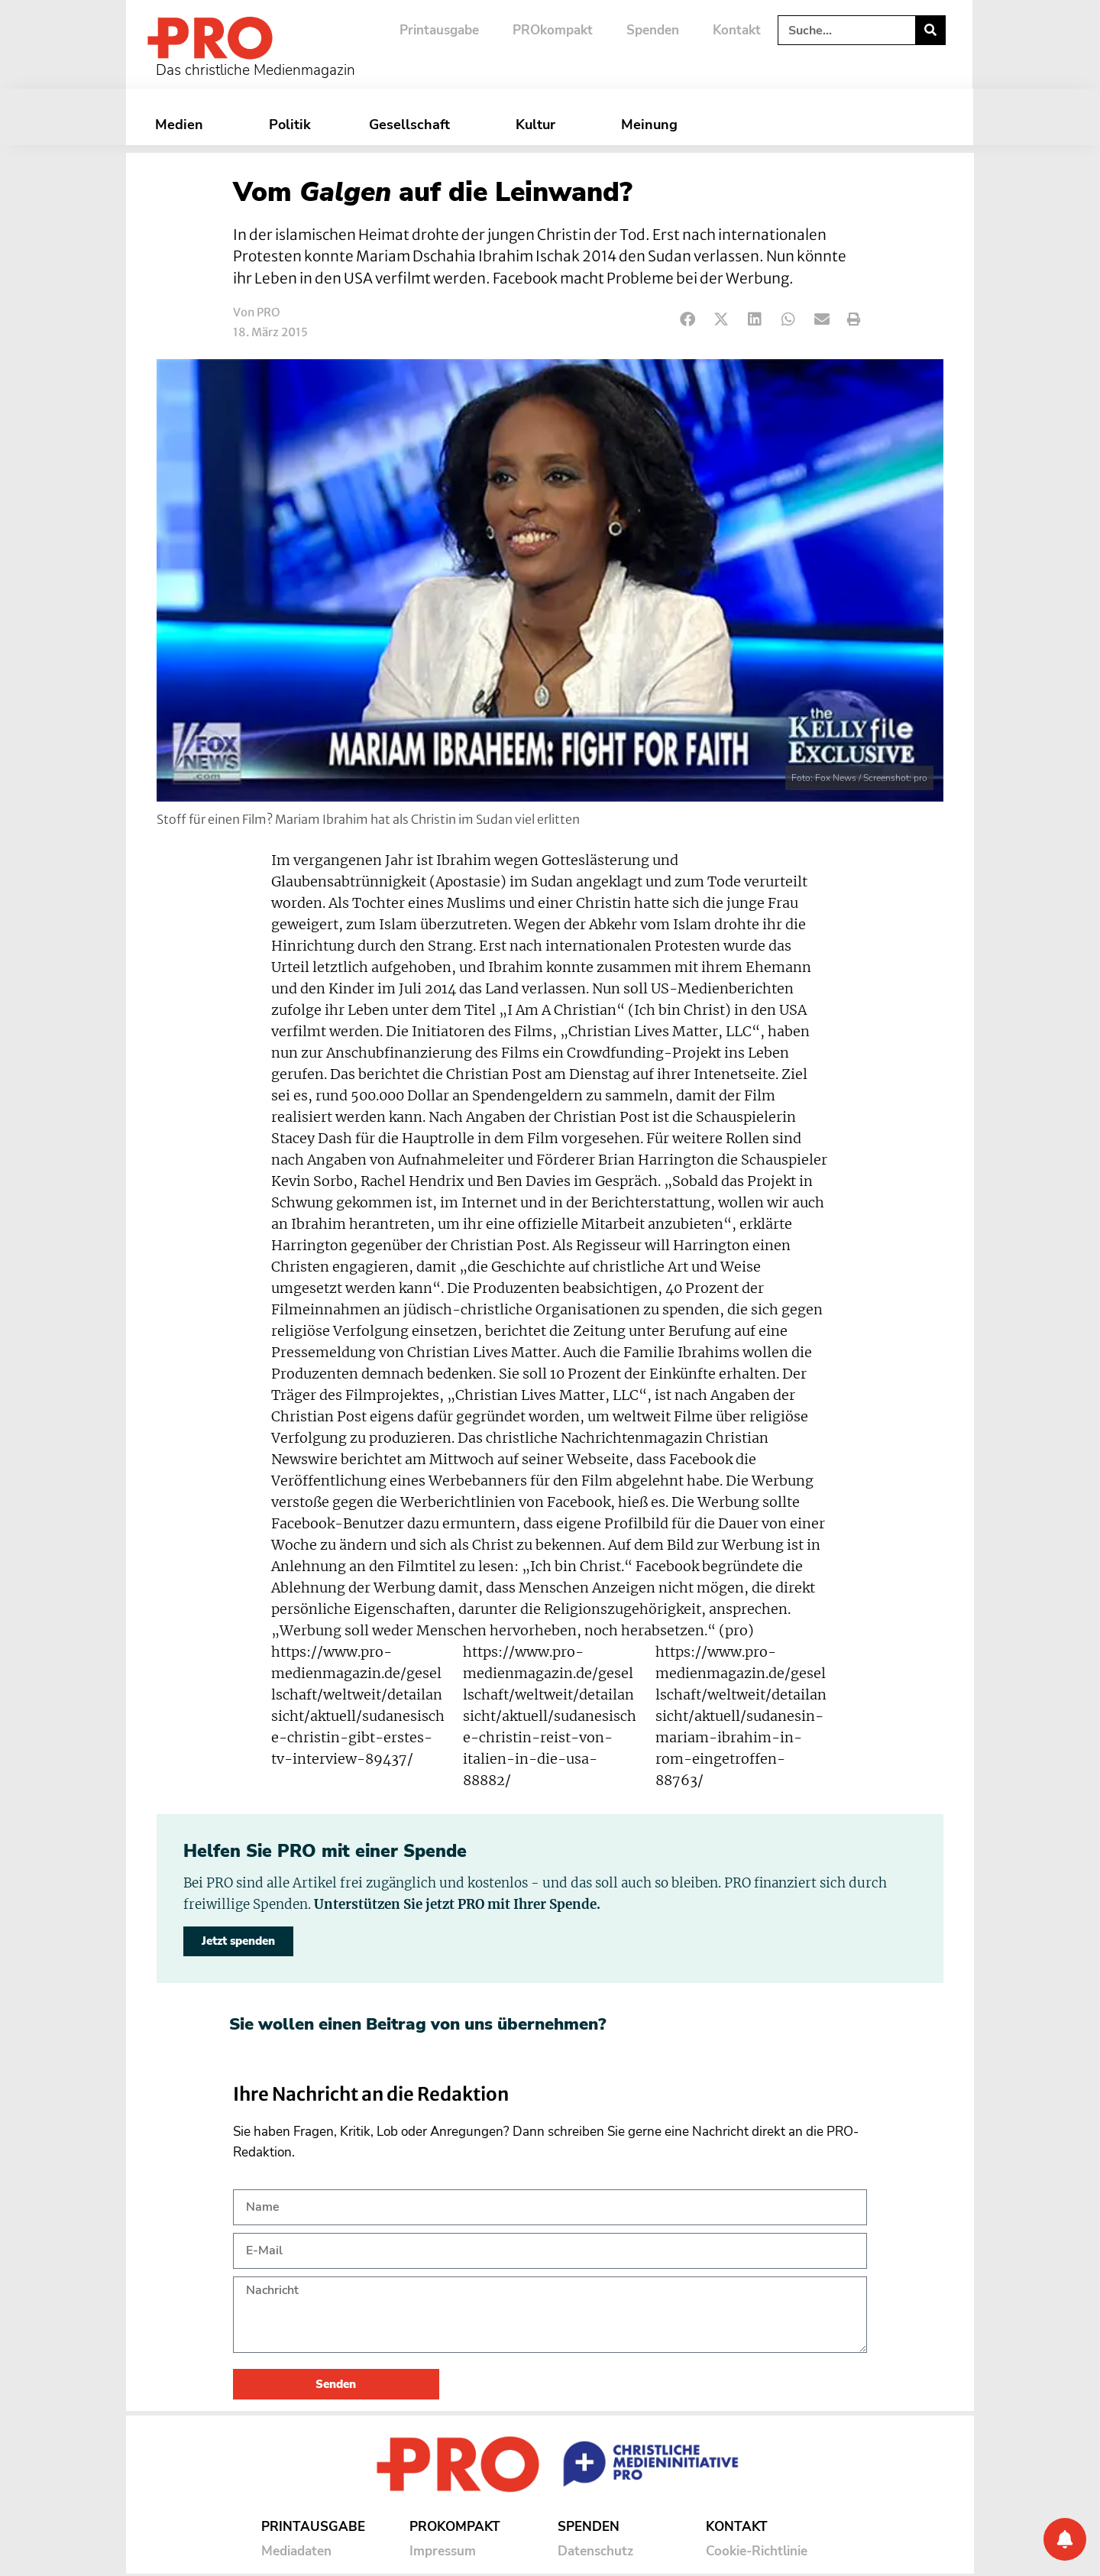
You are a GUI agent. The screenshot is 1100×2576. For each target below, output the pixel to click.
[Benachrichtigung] (1064, 2539)
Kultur (539, 124)
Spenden (652, 30)
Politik (290, 124)
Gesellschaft (413, 124)
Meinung (653, 124)
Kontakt (737, 30)
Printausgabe (439, 30)
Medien (183, 124)
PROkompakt (553, 30)
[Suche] (930, 30)
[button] (687, 320)
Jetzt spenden (238, 1941)
